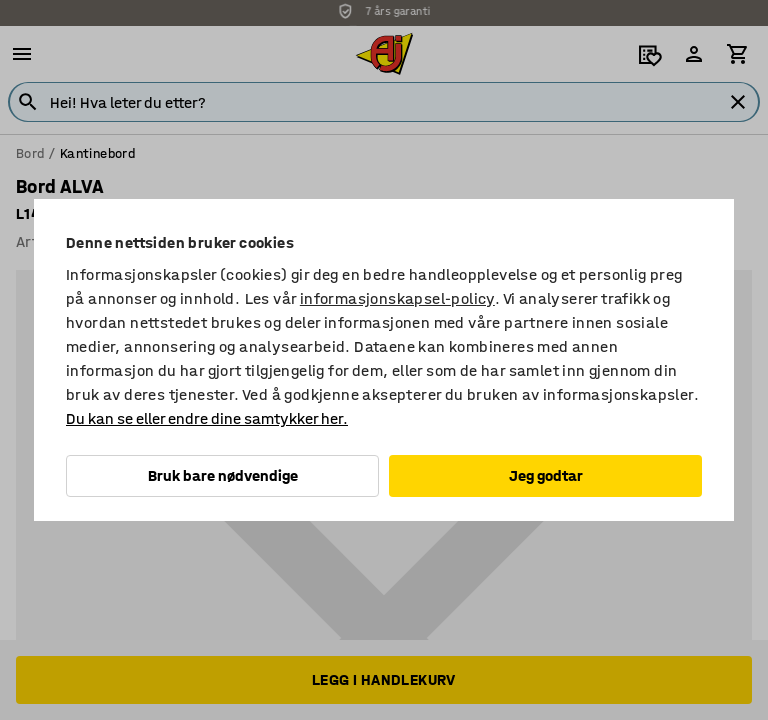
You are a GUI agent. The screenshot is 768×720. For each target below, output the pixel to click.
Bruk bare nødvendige (223, 475)
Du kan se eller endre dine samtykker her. (207, 418)
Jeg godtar (546, 475)
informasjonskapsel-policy (397, 298)
